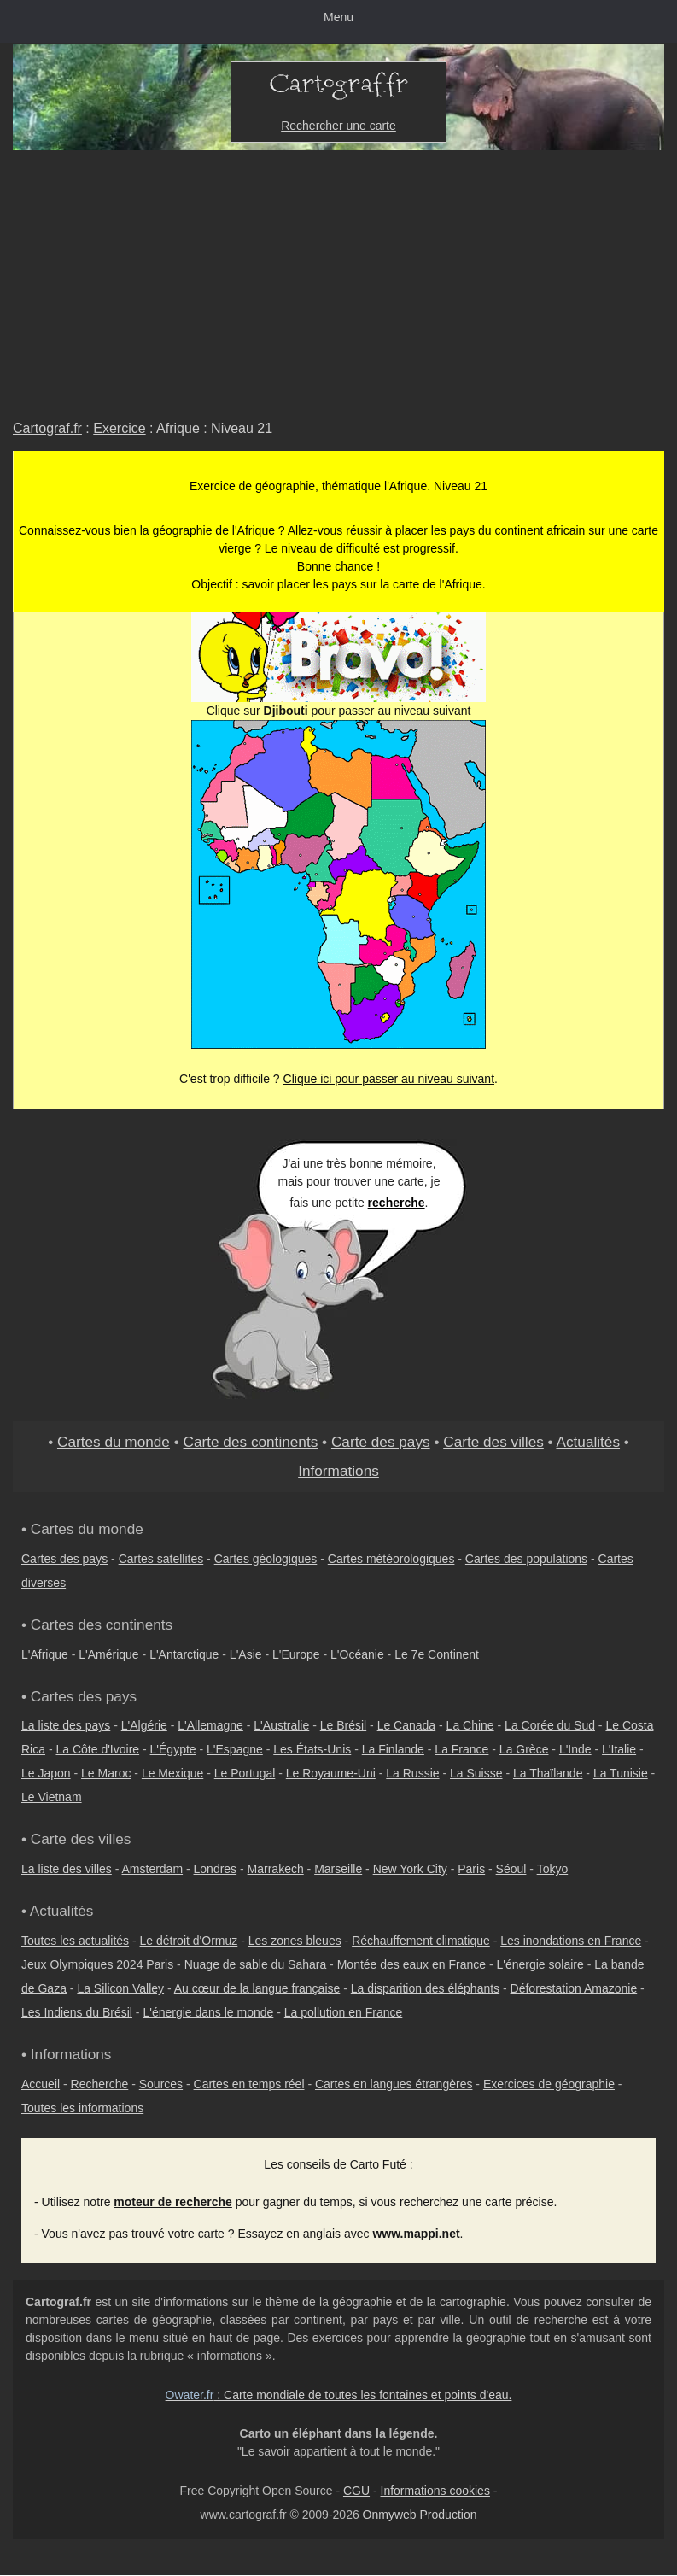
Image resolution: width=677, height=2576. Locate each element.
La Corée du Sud (550, 1725)
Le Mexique (172, 1773)
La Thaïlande (547, 1773)
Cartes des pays (64, 1559)
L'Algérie (144, 1725)
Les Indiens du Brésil (76, 2012)
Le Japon (46, 1773)
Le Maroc (106, 1773)
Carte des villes (493, 1441)
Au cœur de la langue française (257, 1988)
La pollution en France (343, 2012)
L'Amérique (108, 1654)
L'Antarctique (184, 1654)
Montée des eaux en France (411, 1964)
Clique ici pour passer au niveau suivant (388, 1079)
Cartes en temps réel (249, 2084)
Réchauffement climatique (421, 1940)
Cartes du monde (113, 1441)
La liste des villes (66, 1869)
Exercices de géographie (549, 2084)
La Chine (470, 1725)
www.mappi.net (415, 2233)
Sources (161, 2084)
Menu (338, 17)
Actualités (588, 1441)
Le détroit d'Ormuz (189, 1940)
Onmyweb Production (420, 2514)
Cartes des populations (526, 1559)
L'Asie (246, 1654)
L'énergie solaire (539, 1964)
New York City (410, 1869)
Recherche (100, 2084)
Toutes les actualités (75, 1940)
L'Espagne (235, 1749)
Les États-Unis (312, 1749)
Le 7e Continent (436, 1654)
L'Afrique (44, 1654)
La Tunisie (620, 1773)
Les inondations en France (570, 1940)
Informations (338, 1470)
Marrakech (276, 1869)
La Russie (412, 1773)
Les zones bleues (294, 1940)
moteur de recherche (173, 2202)
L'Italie (619, 1749)
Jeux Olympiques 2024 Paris (97, 1964)
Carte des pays (380, 1441)
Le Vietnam (51, 1797)
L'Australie (281, 1725)
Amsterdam (153, 1869)
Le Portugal (245, 1773)
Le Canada (406, 1725)
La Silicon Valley (120, 1988)
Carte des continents (251, 1441)
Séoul (511, 1869)
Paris (471, 1869)
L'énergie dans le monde (208, 2012)
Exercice (119, 428)
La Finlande (393, 1749)
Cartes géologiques (266, 1559)
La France (461, 1749)
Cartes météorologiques (391, 1559)
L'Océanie (357, 1654)
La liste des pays (65, 1725)
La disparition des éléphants (425, 1988)
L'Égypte (173, 1749)
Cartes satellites (161, 1559)
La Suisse (476, 1773)
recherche (396, 1202)
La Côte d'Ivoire (97, 1749)
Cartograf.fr (47, 428)
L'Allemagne (210, 1725)
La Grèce (524, 1749)
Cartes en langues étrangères (393, 2084)
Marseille (338, 1869)
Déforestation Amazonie (574, 1988)
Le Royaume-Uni (331, 1773)
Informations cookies (435, 2490)
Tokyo (553, 1869)
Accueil (40, 2084)
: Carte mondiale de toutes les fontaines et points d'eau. (339, 2395)
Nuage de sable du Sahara (255, 1964)
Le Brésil (343, 1725)
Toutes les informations (82, 2108)
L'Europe (296, 1654)
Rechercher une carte (338, 125)
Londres (215, 1869)
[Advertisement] (338, 278)
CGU (356, 2490)
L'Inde (575, 1749)
